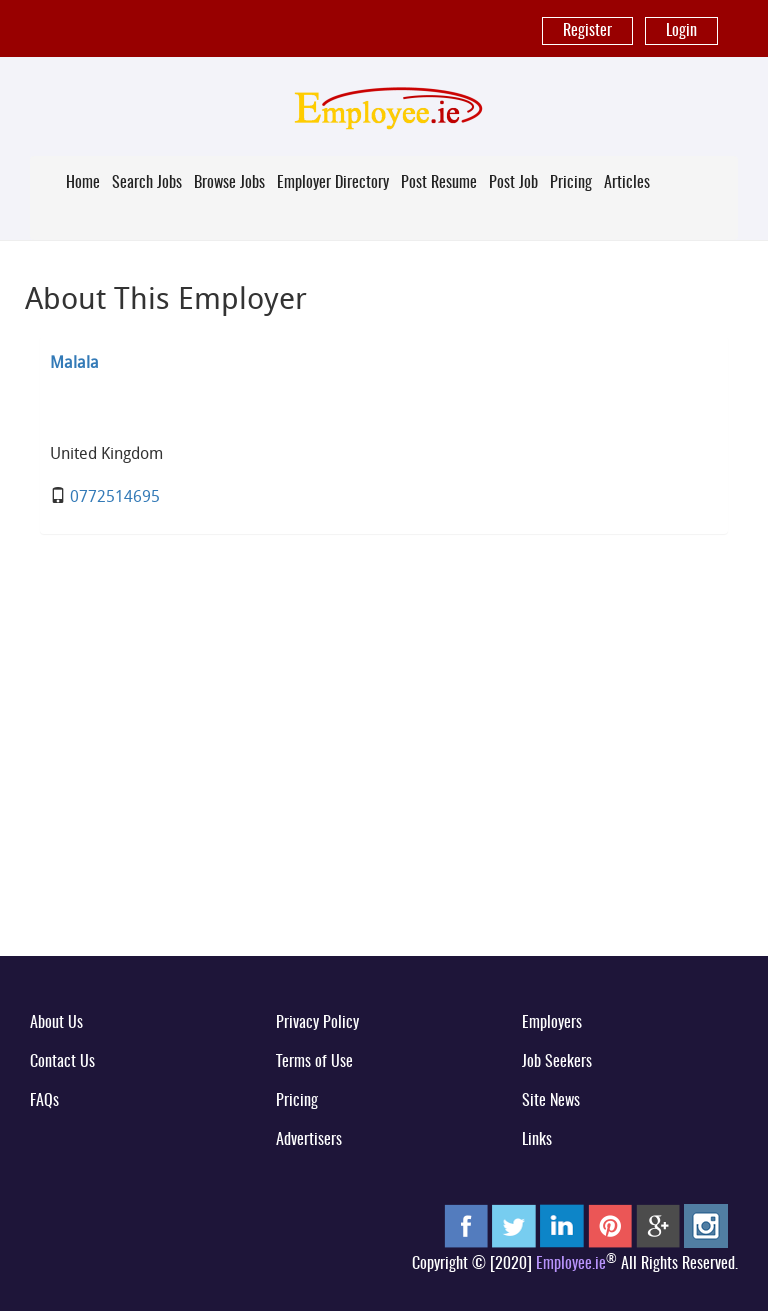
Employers (552, 1023)
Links (537, 1140)
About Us (56, 1023)
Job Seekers (557, 1062)
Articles (627, 183)
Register (587, 31)
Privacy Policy (317, 1023)
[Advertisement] (384, 784)
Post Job (513, 183)
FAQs (44, 1101)
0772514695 (115, 496)
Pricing (571, 183)
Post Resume (439, 183)
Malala (74, 362)
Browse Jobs (229, 183)
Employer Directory (333, 183)
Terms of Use (314, 1062)
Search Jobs (147, 183)
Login (681, 31)
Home (83, 183)
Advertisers (309, 1140)
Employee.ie (571, 1264)
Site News (551, 1101)
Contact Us (62, 1062)
